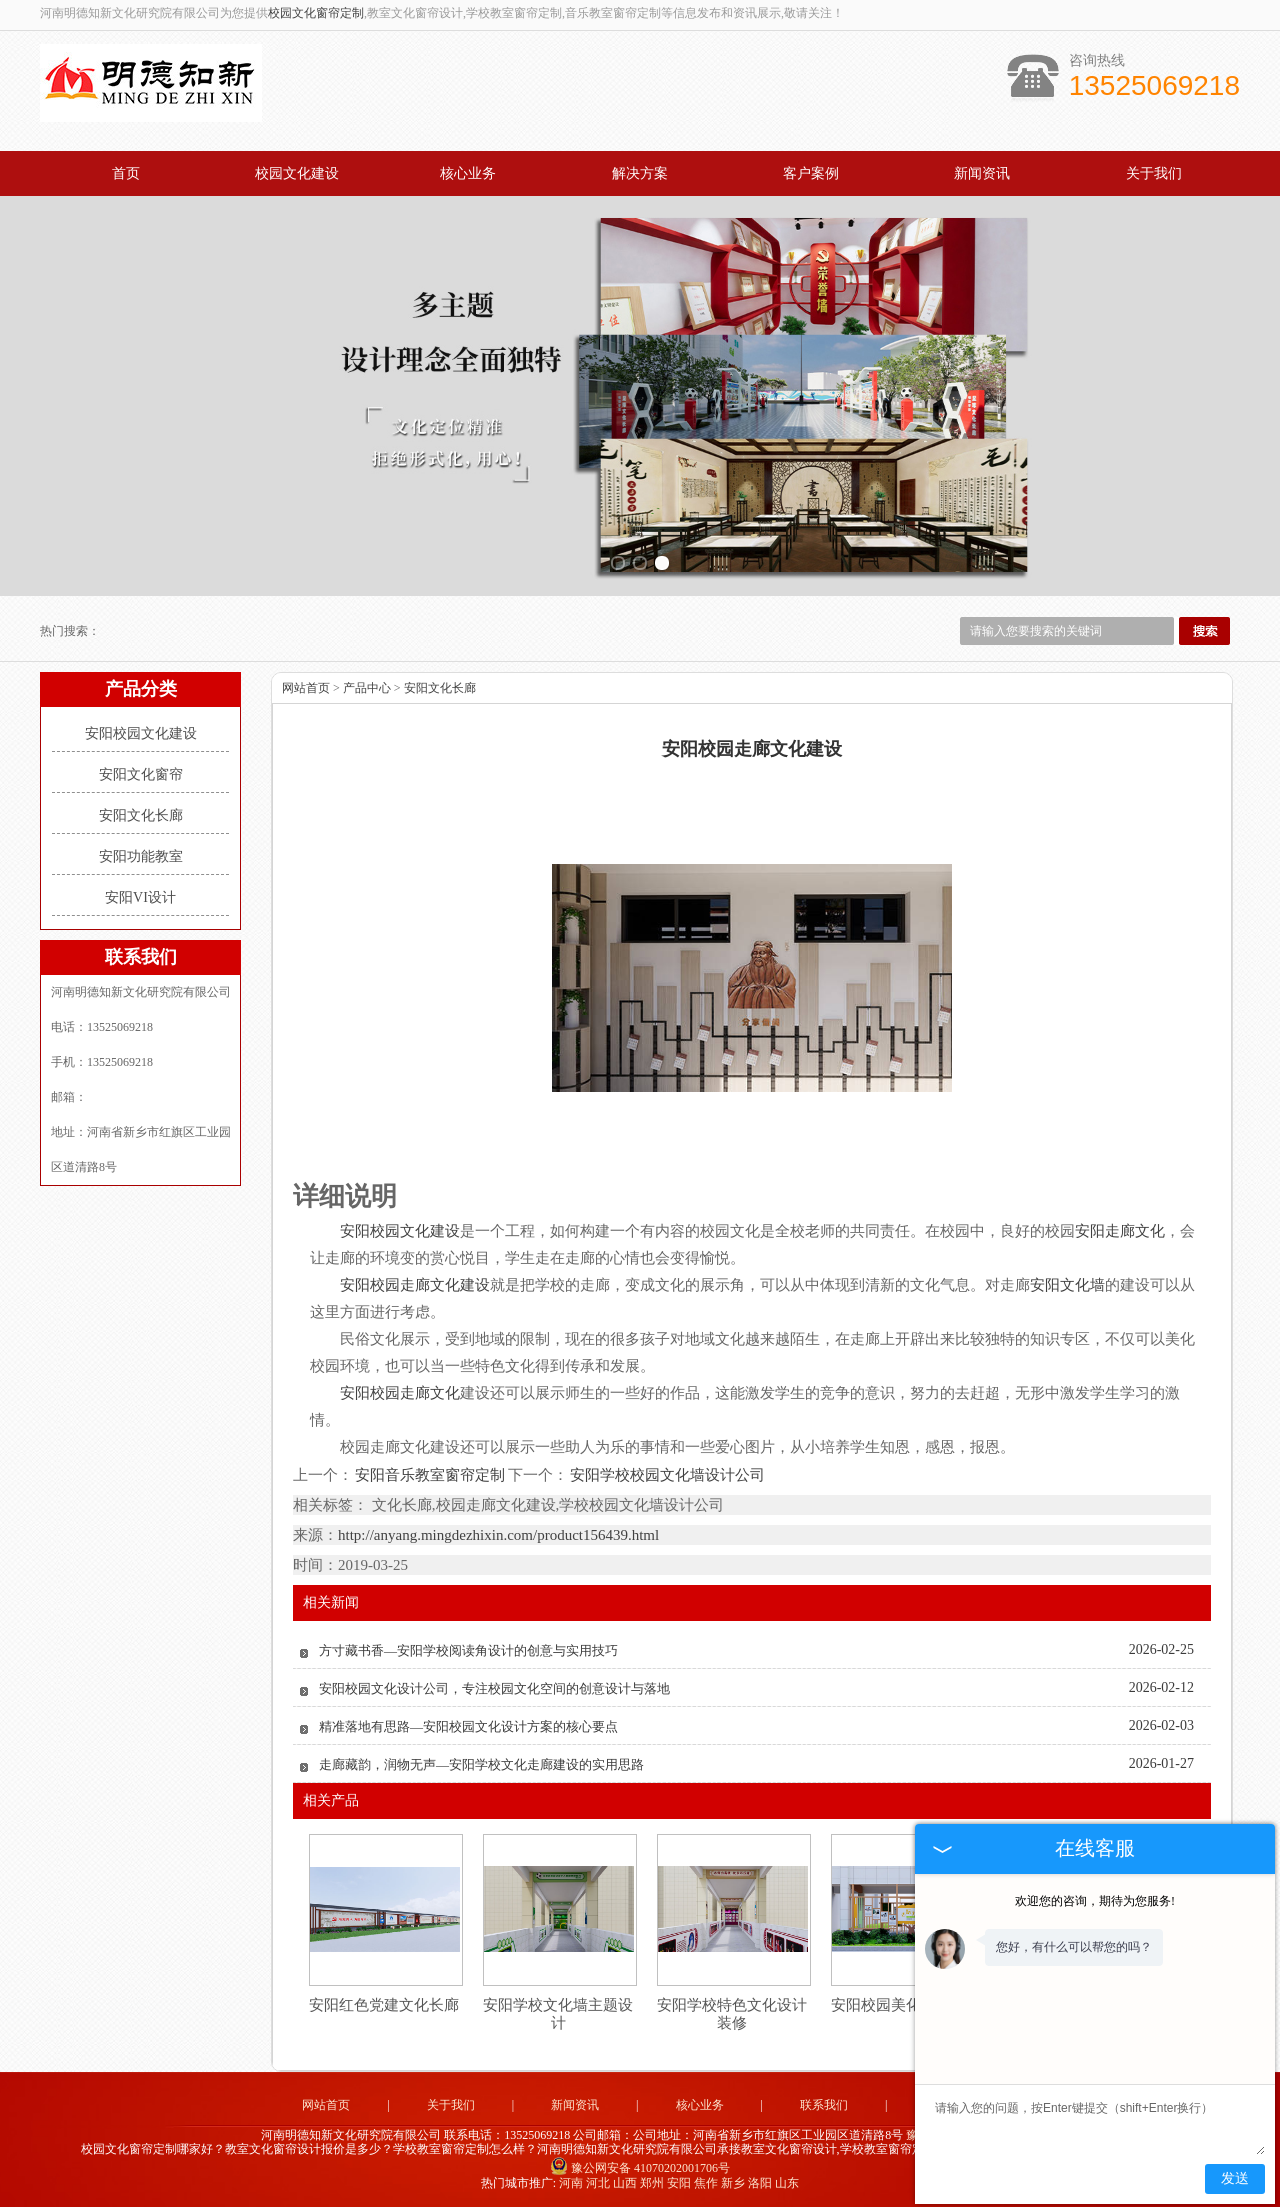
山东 (787, 2183)
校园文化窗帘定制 (316, 13)
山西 (625, 2183)
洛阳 (760, 2183)
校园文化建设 (297, 173)
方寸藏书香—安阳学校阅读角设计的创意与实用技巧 (468, 1650)
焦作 (706, 2183)
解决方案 (640, 173)
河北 (598, 2183)
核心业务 (468, 173)
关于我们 (1154, 173)
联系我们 (824, 2105)
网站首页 (306, 688)
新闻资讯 (982, 173)
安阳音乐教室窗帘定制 (430, 1475)
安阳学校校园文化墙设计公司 (666, 1475)
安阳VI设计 (140, 897)
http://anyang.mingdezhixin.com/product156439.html (498, 1535)
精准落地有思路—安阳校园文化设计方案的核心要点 (468, 1726)
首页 (126, 173)
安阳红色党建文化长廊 (384, 2005)
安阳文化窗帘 (141, 774)
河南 (571, 2183)
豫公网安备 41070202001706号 (640, 2168)
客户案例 (811, 173)
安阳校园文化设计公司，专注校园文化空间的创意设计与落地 (494, 1688)
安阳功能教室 (141, 856)
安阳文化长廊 (141, 815)
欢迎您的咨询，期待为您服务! (1095, 1901)
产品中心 (367, 688)
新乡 (733, 2183)
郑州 (652, 2183)
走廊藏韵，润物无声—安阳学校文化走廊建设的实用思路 (481, 1764)
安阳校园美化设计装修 (906, 2005)
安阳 (679, 2183)
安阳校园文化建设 (141, 733)
